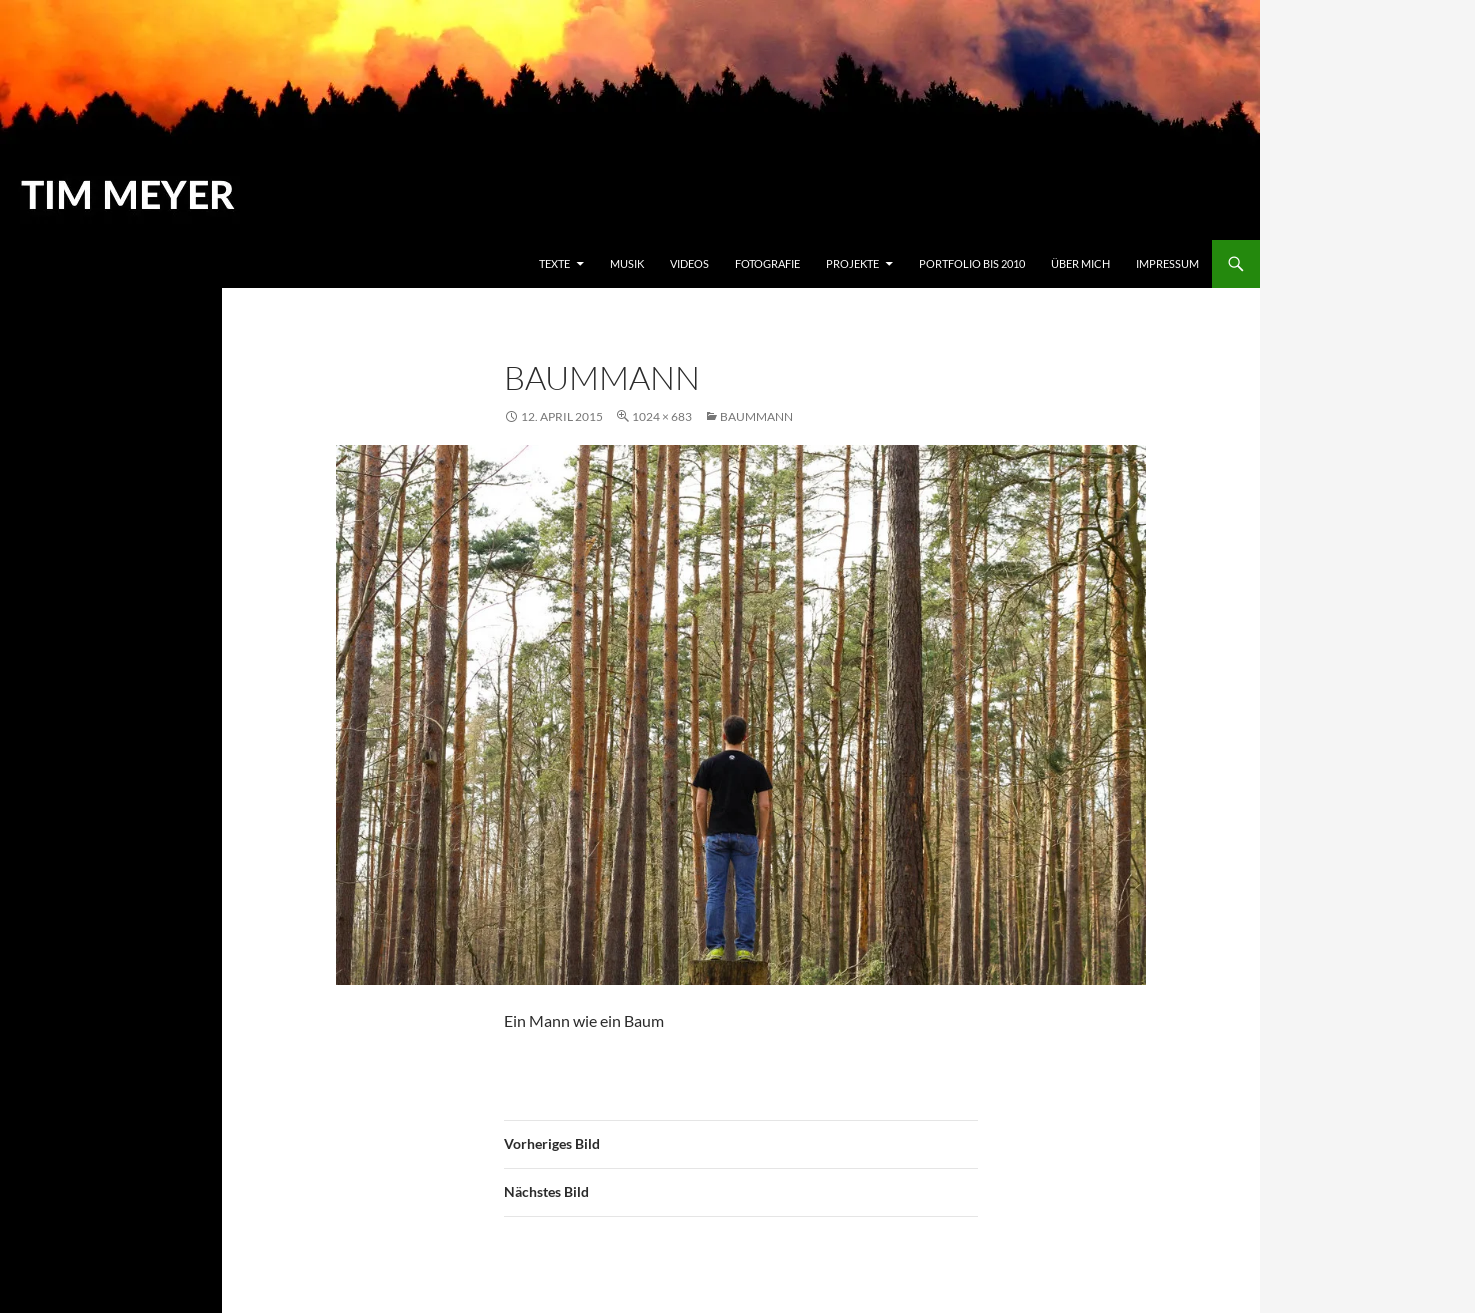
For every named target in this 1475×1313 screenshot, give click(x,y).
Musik (627, 263)
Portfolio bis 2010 (972, 263)
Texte (554, 263)
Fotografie (767, 263)
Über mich (1080, 263)
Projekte (852, 263)
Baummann (756, 416)
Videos (689, 263)
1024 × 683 (662, 416)
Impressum (1167, 263)
